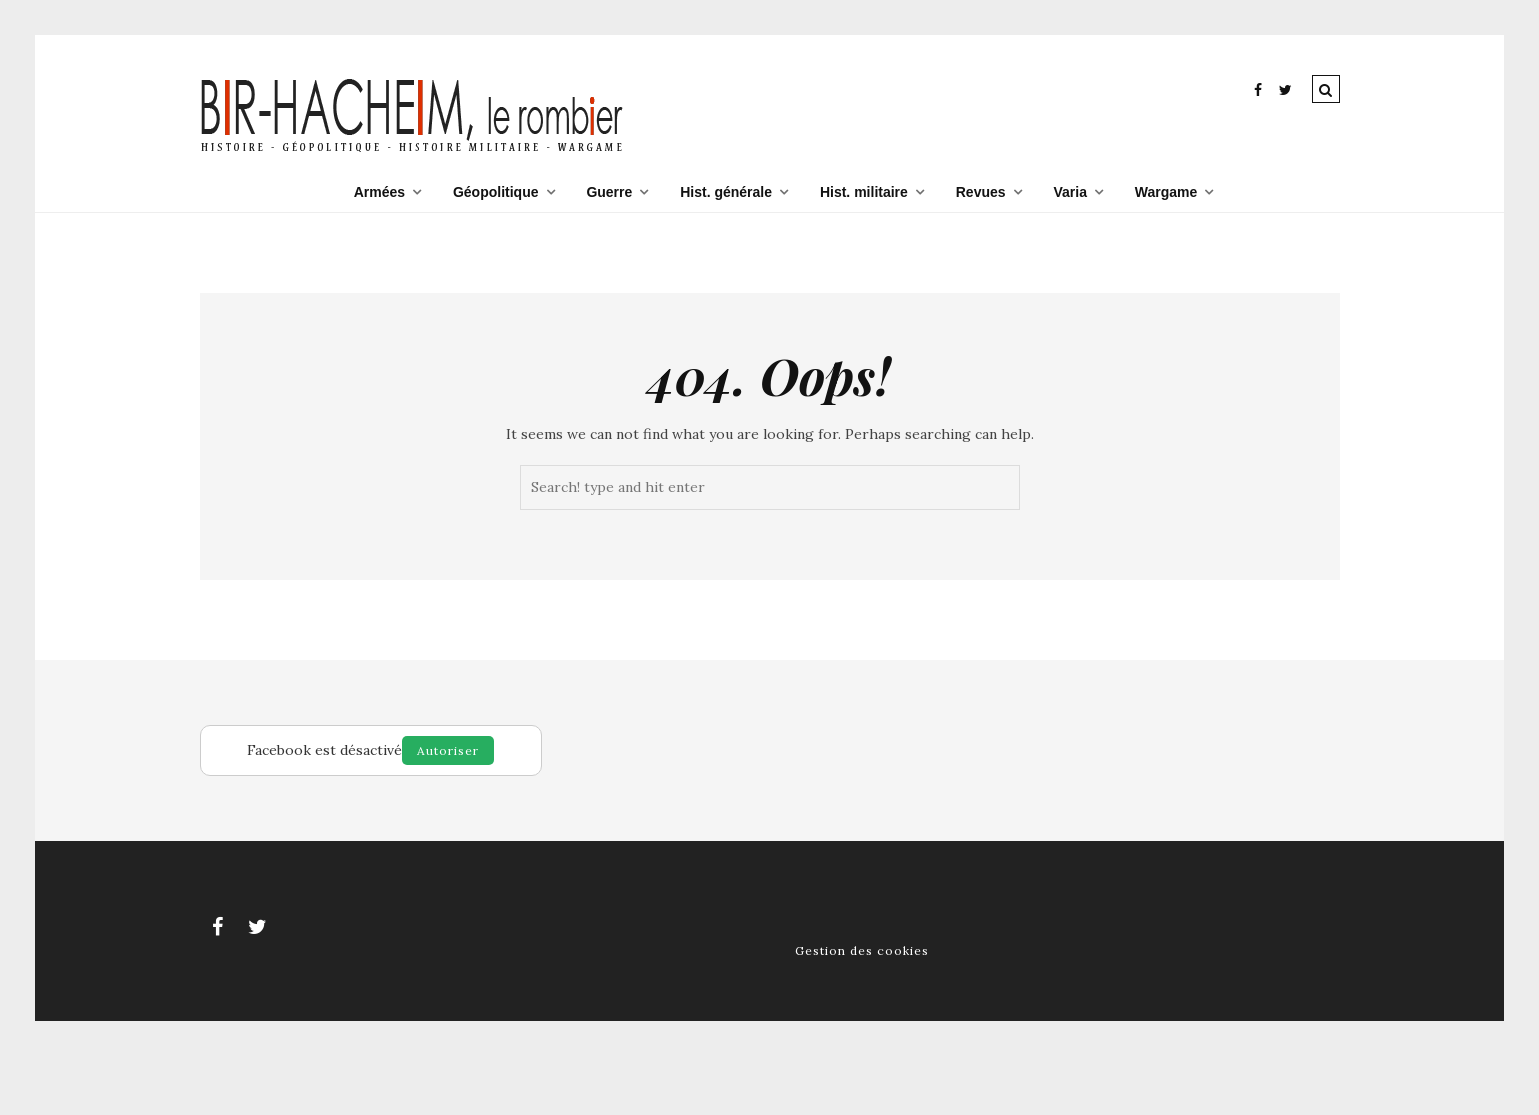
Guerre (609, 192)
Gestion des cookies (862, 950)
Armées (379, 192)
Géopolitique (496, 192)
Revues (981, 192)
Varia (1069, 192)
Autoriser (448, 750)
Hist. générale (726, 192)
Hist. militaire (864, 192)
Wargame (1166, 192)
